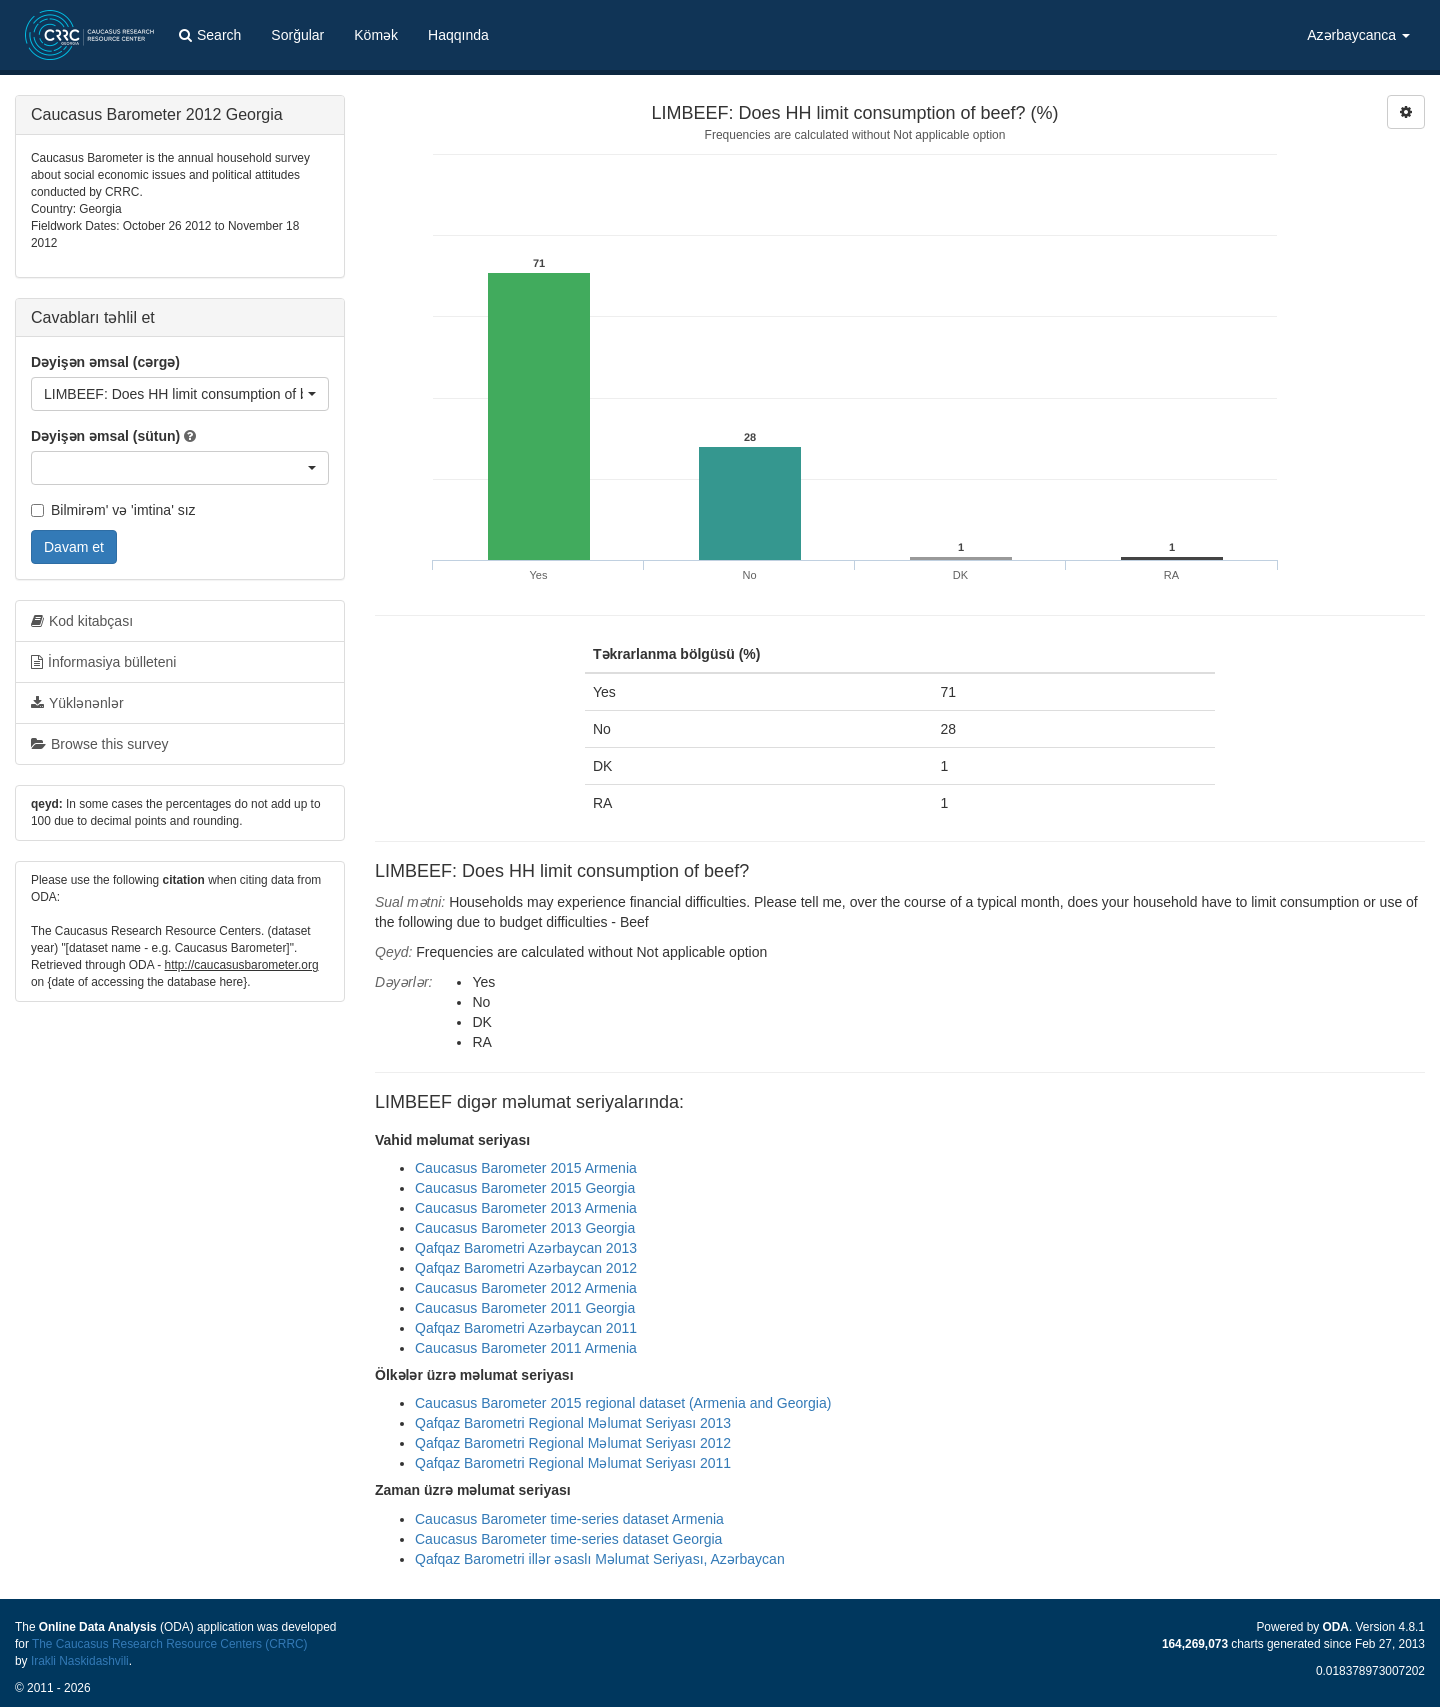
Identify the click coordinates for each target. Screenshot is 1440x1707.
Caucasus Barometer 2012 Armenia (526, 1288)
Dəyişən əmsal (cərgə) (105, 362)
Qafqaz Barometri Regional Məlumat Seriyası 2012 (573, 1443)
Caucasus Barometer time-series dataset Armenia (569, 1519)
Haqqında (458, 35)
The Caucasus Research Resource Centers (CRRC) (170, 1644)
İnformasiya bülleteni (103, 662)
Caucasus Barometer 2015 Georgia (525, 1188)
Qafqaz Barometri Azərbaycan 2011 (526, 1328)
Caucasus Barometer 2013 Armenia (526, 1208)
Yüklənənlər (77, 703)
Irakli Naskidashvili (80, 1661)
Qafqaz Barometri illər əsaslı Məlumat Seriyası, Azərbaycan (600, 1559)
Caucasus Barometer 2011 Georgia (525, 1308)
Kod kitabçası (82, 621)
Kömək (376, 35)
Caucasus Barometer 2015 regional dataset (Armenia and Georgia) (623, 1403)
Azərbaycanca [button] (1358, 35)
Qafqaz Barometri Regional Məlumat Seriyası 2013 (573, 1423)
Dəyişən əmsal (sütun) (105, 436)
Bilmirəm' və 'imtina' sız (113, 510)
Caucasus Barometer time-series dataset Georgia (568, 1539)
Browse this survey (99, 744)
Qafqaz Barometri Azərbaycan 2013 (526, 1248)
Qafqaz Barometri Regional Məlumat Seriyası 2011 (573, 1463)
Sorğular (297, 35)
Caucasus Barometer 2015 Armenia (526, 1168)
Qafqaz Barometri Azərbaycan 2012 (526, 1268)
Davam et (74, 547)
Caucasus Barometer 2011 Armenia (526, 1348)
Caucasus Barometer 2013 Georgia (525, 1228)
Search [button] (210, 35)
